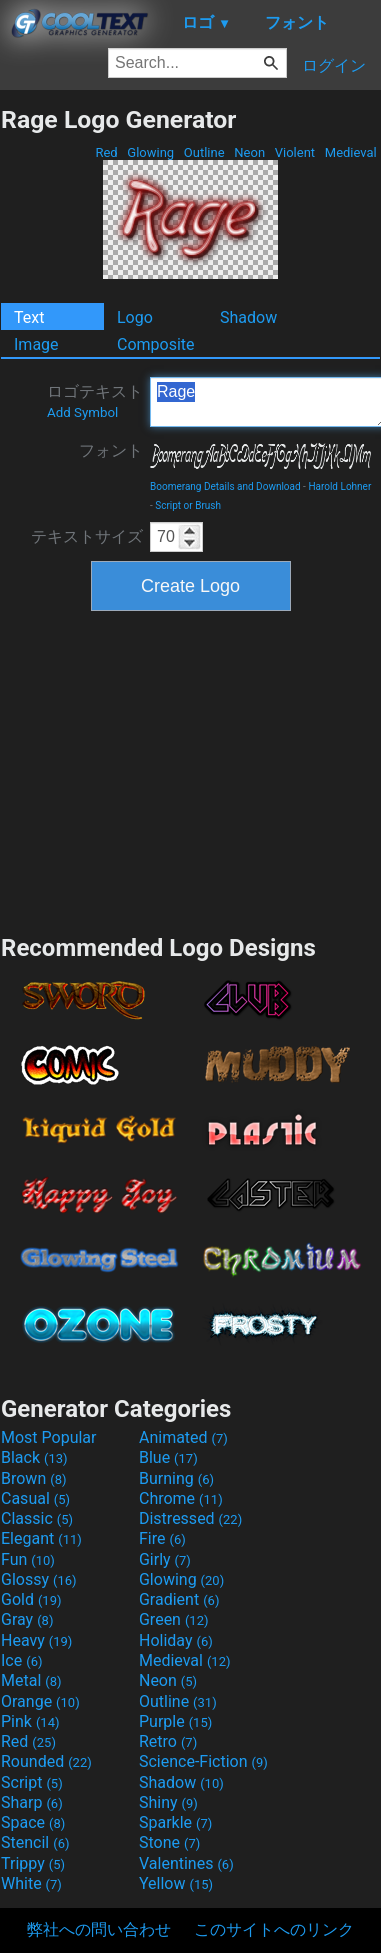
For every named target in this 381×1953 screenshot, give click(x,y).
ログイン (334, 65)
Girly (165, 1559)
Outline (204, 152)
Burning (176, 1478)
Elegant (41, 1538)
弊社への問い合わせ (99, 1929)
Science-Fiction (203, 1761)
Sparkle (175, 1822)
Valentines (186, 1863)
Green (174, 1619)
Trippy (33, 1863)
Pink (30, 1721)
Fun (28, 1559)
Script (32, 1782)
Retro (168, 1741)
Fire (162, 1538)
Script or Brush (188, 505)
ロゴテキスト (95, 401)
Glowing (150, 152)
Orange (40, 1701)
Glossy (39, 1579)
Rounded (46, 1761)
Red (106, 152)
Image (36, 344)
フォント (111, 450)
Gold (31, 1599)
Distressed (190, 1518)
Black (34, 1457)
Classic (37, 1518)
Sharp (32, 1802)
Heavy (36, 1640)
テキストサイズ (87, 536)
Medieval (351, 152)
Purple (175, 1721)
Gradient (179, 1599)
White (31, 1883)
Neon (249, 152)
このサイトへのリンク (274, 1929)
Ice (21, 1660)
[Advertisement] (191, 770)
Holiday (176, 1640)
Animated (183, 1437)
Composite (156, 344)
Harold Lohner (339, 486)
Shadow (248, 317)
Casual (35, 1498)
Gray (27, 1619)
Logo (135, 317)
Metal (31, 1680)
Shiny (168, 1802)
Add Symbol (82, 412)
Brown (33, 1478)
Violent (295, 152)
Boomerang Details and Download (225, 486)
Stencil (35, 1842)
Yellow (176, 1883)
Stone (169, 1842)
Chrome (181, 1498)
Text (29, 317)
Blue (168, 1457)
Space (33, 1822)
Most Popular (49, 1437)
